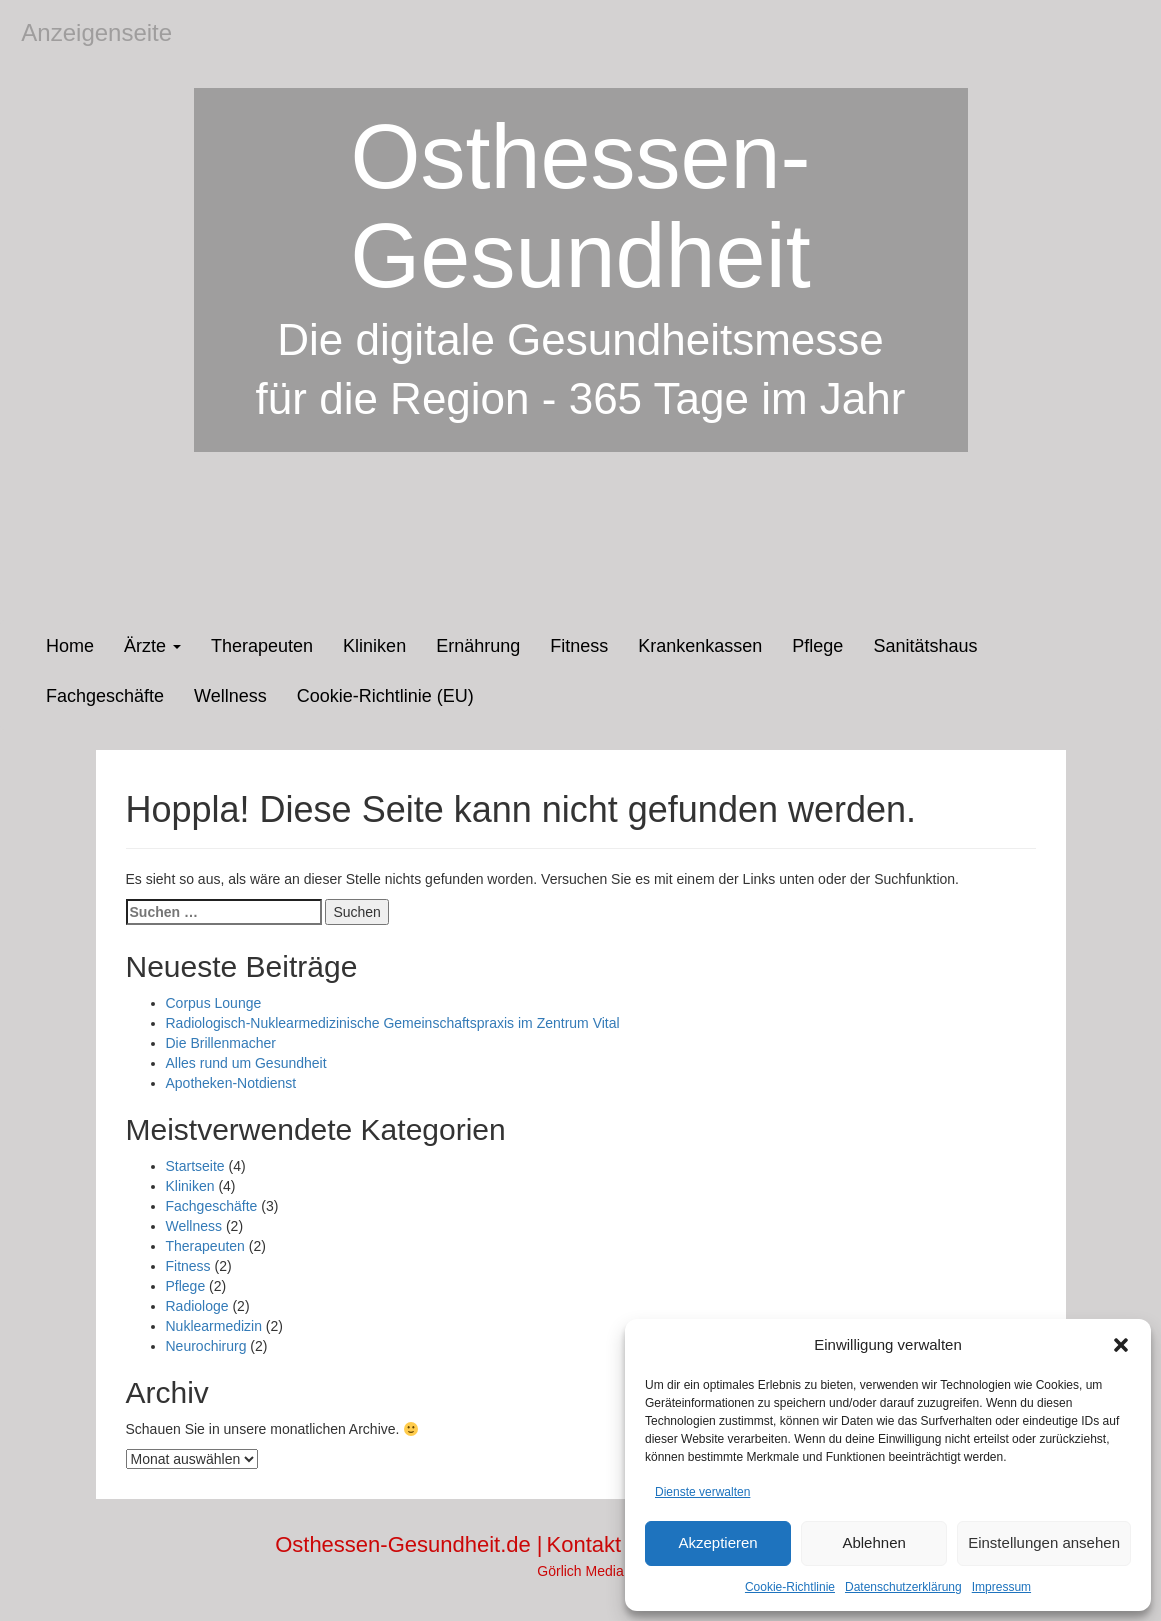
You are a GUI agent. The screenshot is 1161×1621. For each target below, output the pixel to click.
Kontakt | (592, 1544)
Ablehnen (873, 1542)
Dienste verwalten (702, 1492)
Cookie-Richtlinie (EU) (385, 696)
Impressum (1001, 1587)
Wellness (230, 696)
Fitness (579, 646)
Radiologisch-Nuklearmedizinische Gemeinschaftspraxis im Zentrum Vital (393, 1023)
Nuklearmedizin (214, 1326)
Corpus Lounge (214, 1003)
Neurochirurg (206, 1346)
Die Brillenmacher (221, 1043)
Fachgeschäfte (105, 696)
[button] (1121, 1345)
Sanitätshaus (925, 646)
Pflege (817, 646)
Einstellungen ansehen (1044, 1542)
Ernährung (478, 646)
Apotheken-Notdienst (231, 1083)
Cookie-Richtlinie (790, 1587)
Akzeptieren (717, 1542)
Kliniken (374, 646)
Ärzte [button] (152, 646)
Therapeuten (262, 646)
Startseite (195, 1166)
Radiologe (197, 1306)
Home (70, 646)
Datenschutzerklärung (903, 1587)
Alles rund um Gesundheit (246, 1063)
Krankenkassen (700, 646)
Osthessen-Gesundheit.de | (408, 1544)
